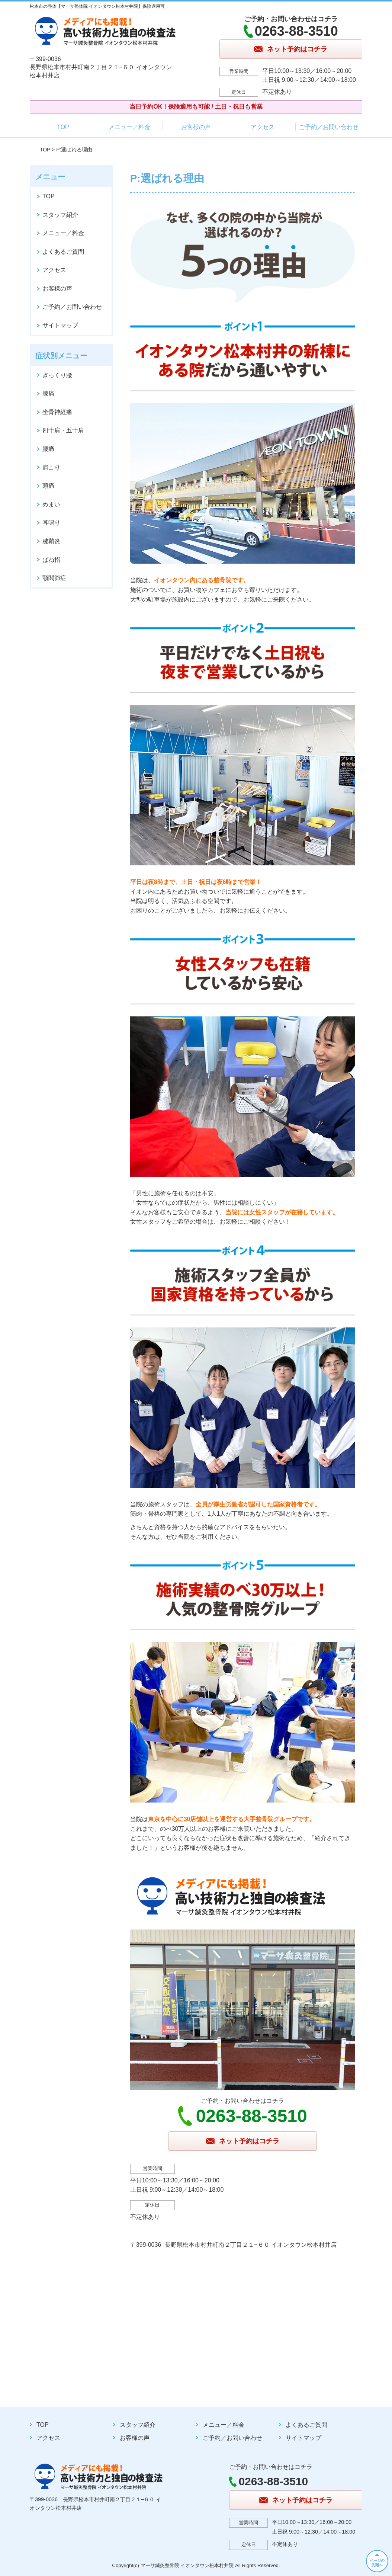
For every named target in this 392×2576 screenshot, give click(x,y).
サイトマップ (60, 325)
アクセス (262, 127)
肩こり (51, 467)
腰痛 (48, 449)
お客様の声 (196, 127)
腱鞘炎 (51, 541)
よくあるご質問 (63, 252)
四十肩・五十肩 (63, 430)
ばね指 (51, 560)
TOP (63, 127)
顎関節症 (54, 578)
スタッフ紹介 (60, 215)
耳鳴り (51, 522)
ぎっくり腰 (57, 375)
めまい (51, 504)
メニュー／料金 (129, 127)
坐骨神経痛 (57, 412)
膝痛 (48, 393)
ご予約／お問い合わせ (329, 127)
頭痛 (48, 486)
